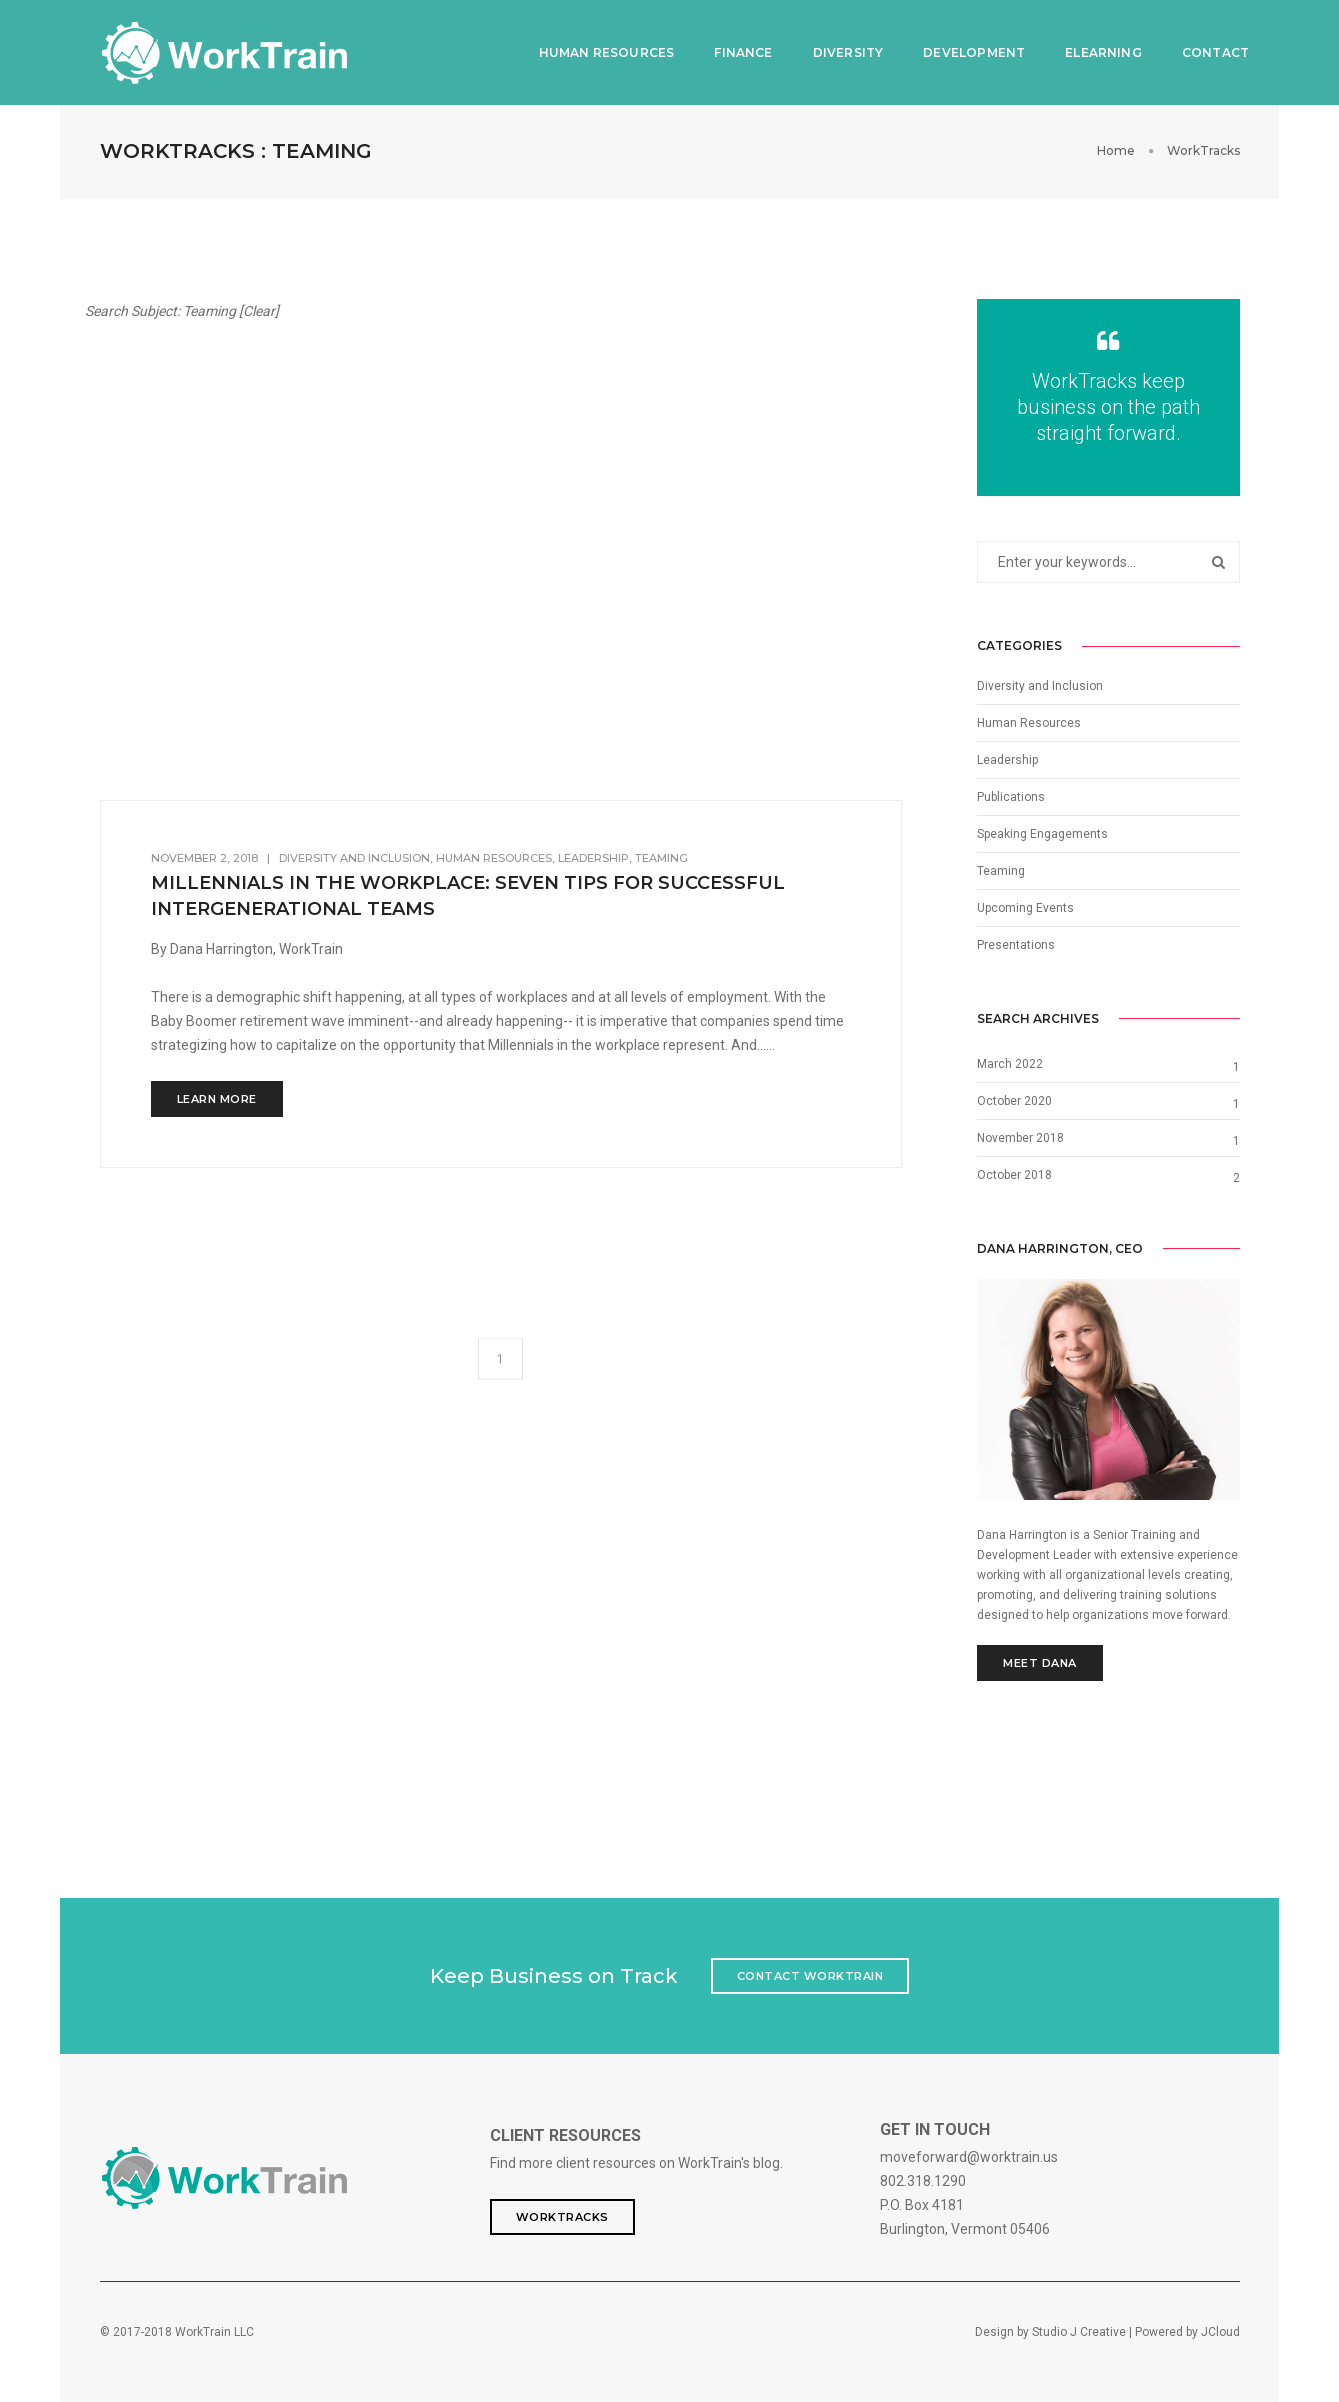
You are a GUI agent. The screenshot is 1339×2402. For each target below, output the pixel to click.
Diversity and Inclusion (1040, 685)
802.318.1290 (923, 2180)
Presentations (1016, 944)
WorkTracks (562, 2216)
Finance (734, 50)
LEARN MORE (217, 1097)
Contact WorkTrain (810, 1975)
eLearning (1094, 50)
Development (965, 50)
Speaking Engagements (1042, 833)
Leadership (1007, 759)
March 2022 (1010, 1063)
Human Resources (597, 50)
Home (1116, 149)
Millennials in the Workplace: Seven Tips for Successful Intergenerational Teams (468, 894)
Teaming (1001, 870)
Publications (1011, 796)
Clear (259, 310)
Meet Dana (1040, 1662)
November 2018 (1020, 1137)
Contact (1205, 50)
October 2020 (1014, 1100)
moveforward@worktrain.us (969, 2156)
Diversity (838, 50)
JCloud (1220, 2331)
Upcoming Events (1025, 907)
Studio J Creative (1079, 2331)
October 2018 (1014, 1174)
